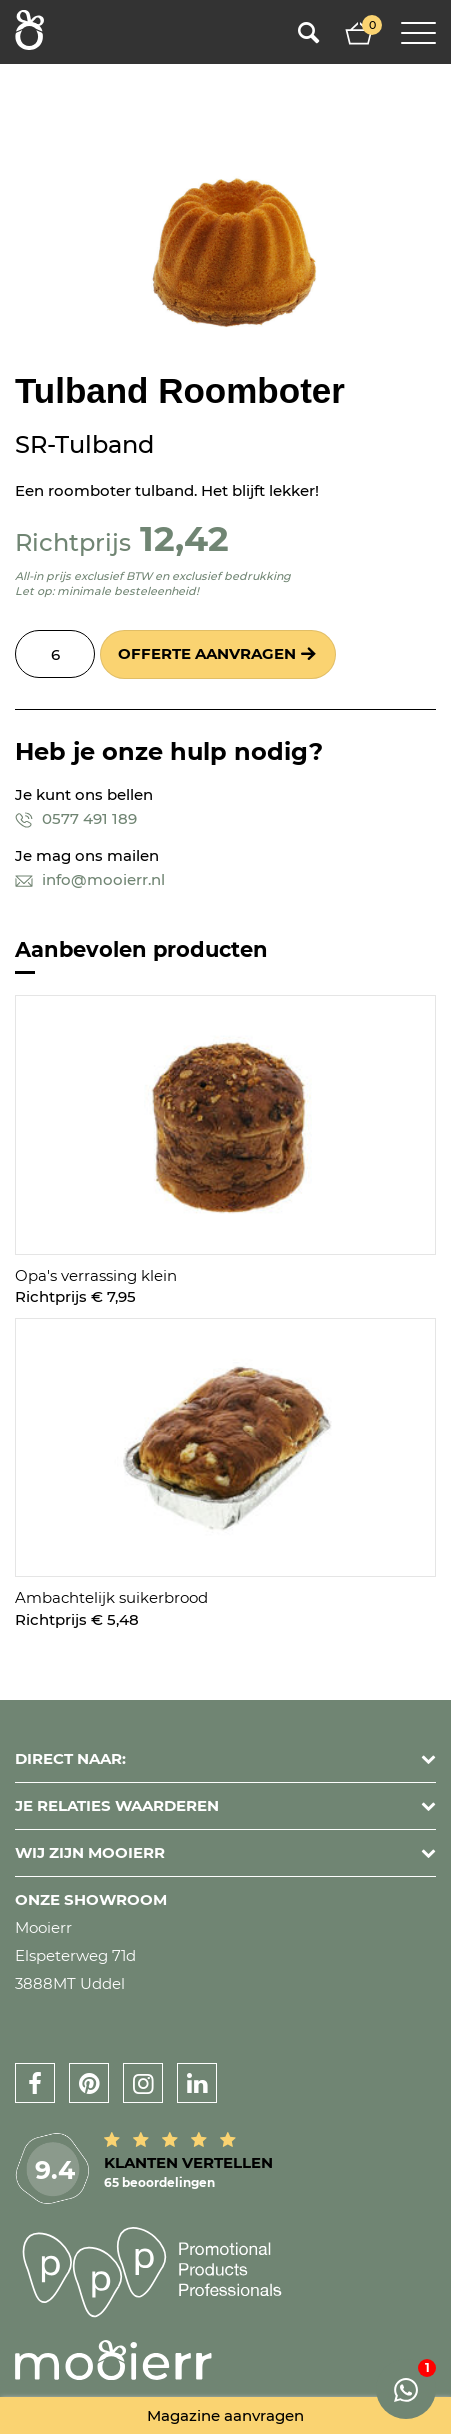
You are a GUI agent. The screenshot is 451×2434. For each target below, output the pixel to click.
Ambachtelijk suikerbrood (111, 1597)
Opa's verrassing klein (96, 1275)
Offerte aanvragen (207, 653)
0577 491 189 (76, 818)
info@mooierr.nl (90, 879)
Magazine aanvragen (225, 2415)
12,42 (184, 538)
